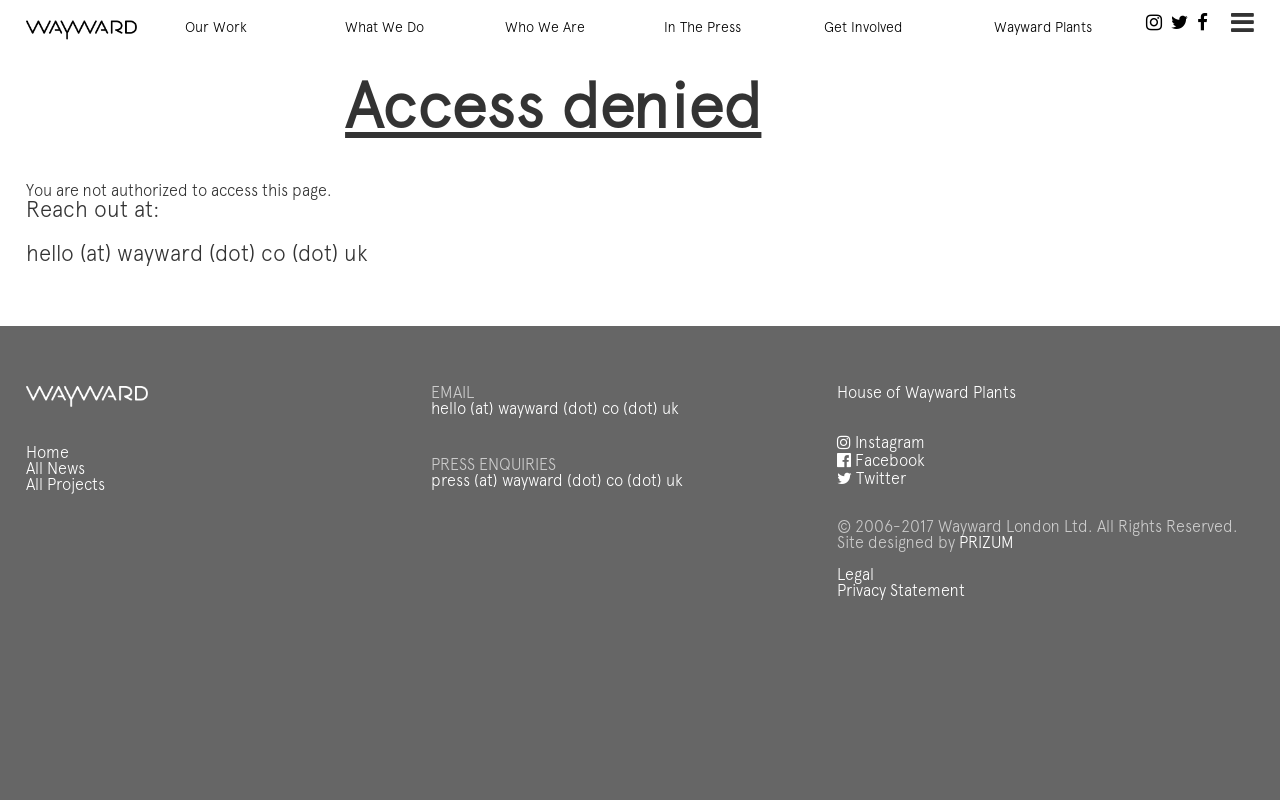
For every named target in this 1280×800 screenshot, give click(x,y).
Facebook (881, 462)
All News (55, 470)
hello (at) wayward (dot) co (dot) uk (555, 410)
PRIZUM (986, 544)
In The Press (702, 28)
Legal (855, 576)
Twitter (871, 480)
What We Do (384, 28)
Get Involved (863, 28)
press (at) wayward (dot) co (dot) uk (557, 482)
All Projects (65, 486)
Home (47, 454)
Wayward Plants (1043, 28)
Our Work (216, 28)
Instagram (881, 444)
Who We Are (545, 28)
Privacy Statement (901, 592)
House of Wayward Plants (926, 394)
